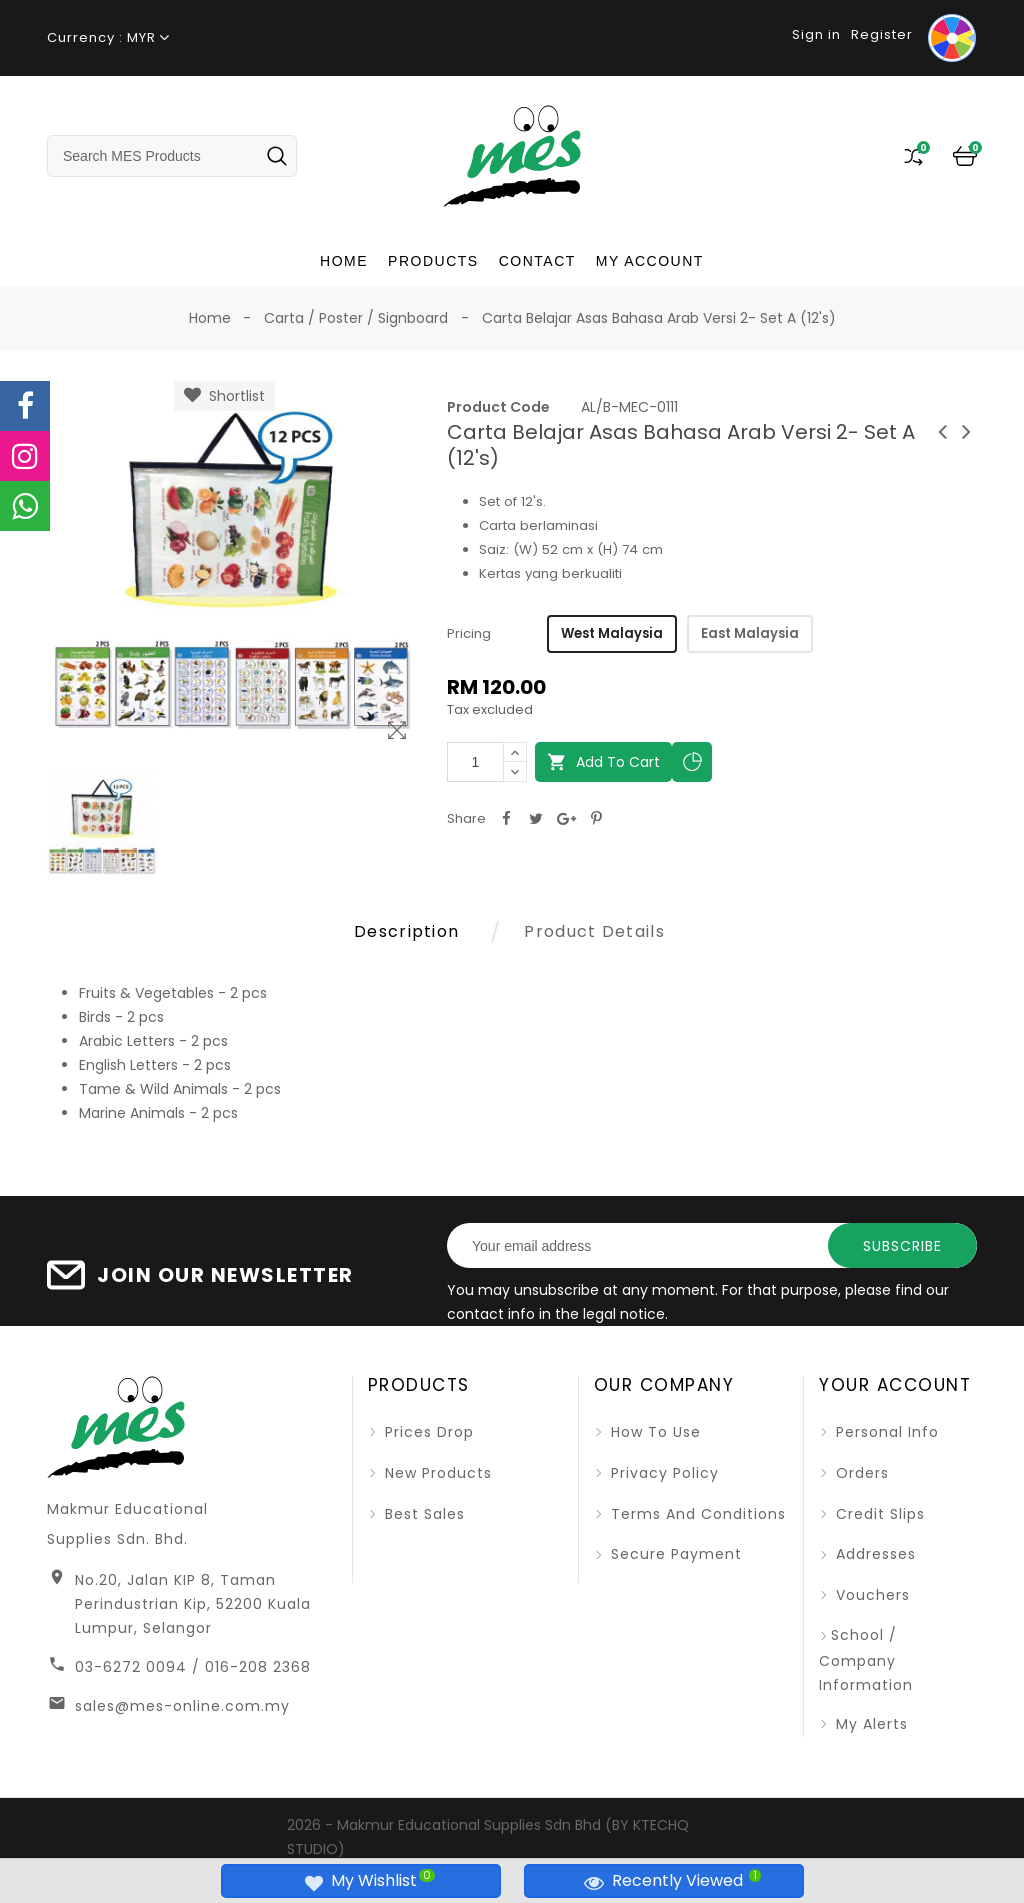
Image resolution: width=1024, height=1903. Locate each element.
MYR (141, 37)
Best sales (422, 1514)
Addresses (873, 1554)
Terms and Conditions (696, 1514)
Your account (895, 1385)
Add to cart (603, 762)
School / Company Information (866, 1659)
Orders (860, 1473)
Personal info (885, 1432)
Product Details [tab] (594, 931)
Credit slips (878, 1514)
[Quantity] (475, 762)
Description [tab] (406, 931)
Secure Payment (674, 1554)
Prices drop (427, 1432)
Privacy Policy (662, 1473)
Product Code (498, 407)
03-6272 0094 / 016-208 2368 (193, 1667)
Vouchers (870, 1595)
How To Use (653, 1432)
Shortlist (224, 396)
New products (436, 1473)
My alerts (869, 1724)
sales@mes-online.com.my (182, 1706)
